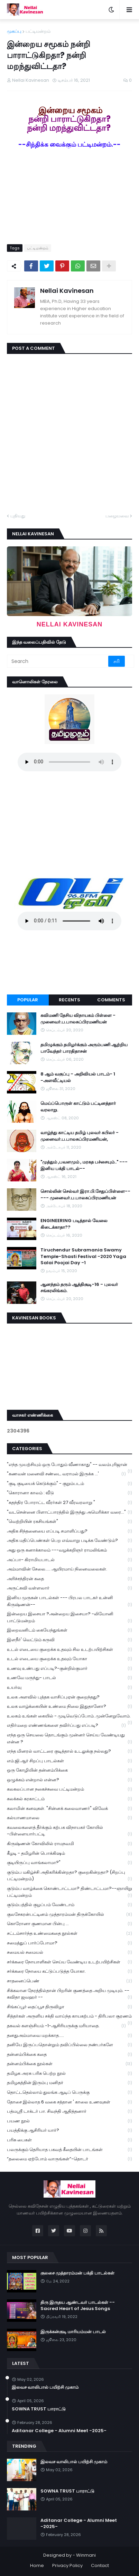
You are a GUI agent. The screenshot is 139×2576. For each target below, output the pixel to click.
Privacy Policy (67, 2565)
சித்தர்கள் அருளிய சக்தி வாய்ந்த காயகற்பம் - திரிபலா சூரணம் (69, 2017)
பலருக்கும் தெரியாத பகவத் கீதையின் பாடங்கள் (69, 2149)
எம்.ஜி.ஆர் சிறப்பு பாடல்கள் (69, 1761)
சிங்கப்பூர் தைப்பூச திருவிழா (69, 2007)
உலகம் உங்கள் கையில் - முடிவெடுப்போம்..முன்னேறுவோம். (69, 1717)
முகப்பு (14, 31)
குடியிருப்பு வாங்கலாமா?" (69, 1862)
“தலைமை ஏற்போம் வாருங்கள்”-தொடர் (69, 2159)
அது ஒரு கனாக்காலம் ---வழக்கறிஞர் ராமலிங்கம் (69, 1550)
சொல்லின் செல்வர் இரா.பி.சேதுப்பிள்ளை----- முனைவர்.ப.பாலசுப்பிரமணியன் (85, 1194)
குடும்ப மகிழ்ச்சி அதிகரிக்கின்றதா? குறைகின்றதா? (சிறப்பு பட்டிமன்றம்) (69, 1876)
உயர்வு (69, 1687)
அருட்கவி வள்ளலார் (69, 1588)
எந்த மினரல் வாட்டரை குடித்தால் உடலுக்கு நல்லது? (69, 1751)
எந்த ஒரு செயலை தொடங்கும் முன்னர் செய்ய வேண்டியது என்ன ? (69, 1738)
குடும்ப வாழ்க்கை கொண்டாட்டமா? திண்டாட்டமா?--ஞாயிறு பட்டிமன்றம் (69, 1892)
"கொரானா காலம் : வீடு (69, 1493)
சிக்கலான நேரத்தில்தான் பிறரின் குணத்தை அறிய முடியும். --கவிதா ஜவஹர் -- (69, 1994)
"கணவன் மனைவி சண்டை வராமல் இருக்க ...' (66, 1474)
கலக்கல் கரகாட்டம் (69, 1799)
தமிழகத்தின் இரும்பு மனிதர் (69, 2083)
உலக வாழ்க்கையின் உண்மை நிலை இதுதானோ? (69, 1706)
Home (37, 2565)
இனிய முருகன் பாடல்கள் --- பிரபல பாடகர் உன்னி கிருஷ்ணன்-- (69, 1601)
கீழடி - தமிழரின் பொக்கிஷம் (69, 1853)
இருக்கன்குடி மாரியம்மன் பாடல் (73, 2332)
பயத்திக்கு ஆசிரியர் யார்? (69, 2130)
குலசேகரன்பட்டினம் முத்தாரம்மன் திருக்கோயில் (69, 1914)
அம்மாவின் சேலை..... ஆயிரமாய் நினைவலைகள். (69, 1569)
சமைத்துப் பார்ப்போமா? (69, 1943)
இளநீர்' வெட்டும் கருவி (69, 1640)
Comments (111, 1000)
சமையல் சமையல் (69, 1952)
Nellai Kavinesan (67, 290)
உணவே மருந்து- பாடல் (69, 1678)
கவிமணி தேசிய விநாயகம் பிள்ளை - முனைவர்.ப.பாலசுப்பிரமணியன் (77, 1018)
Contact (100, 2565)
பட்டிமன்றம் (38, 31)
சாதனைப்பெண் (69, 1981)
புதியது (17, 516)
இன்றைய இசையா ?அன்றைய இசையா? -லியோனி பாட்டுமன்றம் (69, 1617)
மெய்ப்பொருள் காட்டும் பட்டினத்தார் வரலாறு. (78, 1106)
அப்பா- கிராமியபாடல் (69, 1560)
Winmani (86, 2555)
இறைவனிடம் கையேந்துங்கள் (69, 1630)
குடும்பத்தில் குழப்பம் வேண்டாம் (69, 1905)
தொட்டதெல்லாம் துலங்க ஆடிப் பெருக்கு (69, 2092)
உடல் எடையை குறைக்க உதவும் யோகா (69, 1659)
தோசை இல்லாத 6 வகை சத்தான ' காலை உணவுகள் (69, 2102)
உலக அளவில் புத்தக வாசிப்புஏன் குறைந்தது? (69, 1697)
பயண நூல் (69, 2121)
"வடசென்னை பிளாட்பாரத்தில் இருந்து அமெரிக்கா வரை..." (69, 1512)
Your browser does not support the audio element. (69, 762)
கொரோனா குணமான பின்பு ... (69, 1924)
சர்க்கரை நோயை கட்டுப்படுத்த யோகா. (69, 1971)
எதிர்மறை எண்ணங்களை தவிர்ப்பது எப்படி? (66, 1725)
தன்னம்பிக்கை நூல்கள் (69, 2064)
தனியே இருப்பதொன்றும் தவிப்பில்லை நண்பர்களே (69, 2045)
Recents (69, 1000)
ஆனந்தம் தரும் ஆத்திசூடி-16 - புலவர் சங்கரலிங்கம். (79, 1287)
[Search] (58, 661)
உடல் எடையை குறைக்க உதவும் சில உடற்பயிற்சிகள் (69, 1649)
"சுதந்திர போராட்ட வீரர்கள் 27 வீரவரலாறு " (69, 1502)
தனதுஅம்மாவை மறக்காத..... (69, 2035)
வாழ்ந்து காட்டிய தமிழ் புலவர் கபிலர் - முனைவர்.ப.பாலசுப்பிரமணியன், (79, 1136)
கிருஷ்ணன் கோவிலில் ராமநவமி (69, 1843)
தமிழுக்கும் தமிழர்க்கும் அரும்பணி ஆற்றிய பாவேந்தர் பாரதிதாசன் (84, 1048)
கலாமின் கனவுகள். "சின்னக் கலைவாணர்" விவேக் (69, 1808)
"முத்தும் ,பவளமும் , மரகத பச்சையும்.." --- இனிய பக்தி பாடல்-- (84, 1165)
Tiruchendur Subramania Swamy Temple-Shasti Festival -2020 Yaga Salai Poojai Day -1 (83, 1256)
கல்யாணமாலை (69, 1818)
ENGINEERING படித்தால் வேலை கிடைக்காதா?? (74, 1224)
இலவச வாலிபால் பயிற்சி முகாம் (45, 2387)
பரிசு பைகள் (69, 2140)
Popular (27, 1000)
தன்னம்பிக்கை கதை (69, 2054)
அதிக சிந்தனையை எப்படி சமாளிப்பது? (69, 1531)
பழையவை (117, 516)
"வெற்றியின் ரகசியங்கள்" (69, 1521)
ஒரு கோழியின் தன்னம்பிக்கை (69, 1770)
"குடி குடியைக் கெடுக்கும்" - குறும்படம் (69, 1483)
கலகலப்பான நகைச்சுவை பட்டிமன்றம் (69, 1789)
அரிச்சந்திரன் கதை (69, 1579)
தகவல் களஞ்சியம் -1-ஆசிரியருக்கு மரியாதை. (66, 2026)
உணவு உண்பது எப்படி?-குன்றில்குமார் (69, 1668)
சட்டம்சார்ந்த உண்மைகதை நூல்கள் (69, 1933)
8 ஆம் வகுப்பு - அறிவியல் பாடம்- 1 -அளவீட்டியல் (77, 1077)
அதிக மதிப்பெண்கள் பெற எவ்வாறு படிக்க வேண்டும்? (69, 1540)
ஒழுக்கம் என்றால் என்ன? (69, 1780)
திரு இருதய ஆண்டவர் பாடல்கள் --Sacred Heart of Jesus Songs (77, 2305)
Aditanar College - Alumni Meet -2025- (59, 2431)
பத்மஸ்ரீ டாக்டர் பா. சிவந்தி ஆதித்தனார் (69, 2111)
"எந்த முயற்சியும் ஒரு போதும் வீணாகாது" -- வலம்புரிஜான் (69, 1465)
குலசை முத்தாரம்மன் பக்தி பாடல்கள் (77, 2273)
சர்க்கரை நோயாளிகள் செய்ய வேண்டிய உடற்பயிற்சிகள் (69, 1962)
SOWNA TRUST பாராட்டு (39, 2409)
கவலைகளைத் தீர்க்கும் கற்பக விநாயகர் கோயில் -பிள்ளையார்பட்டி (69, 1831)
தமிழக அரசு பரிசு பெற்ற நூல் (69, 2073)
